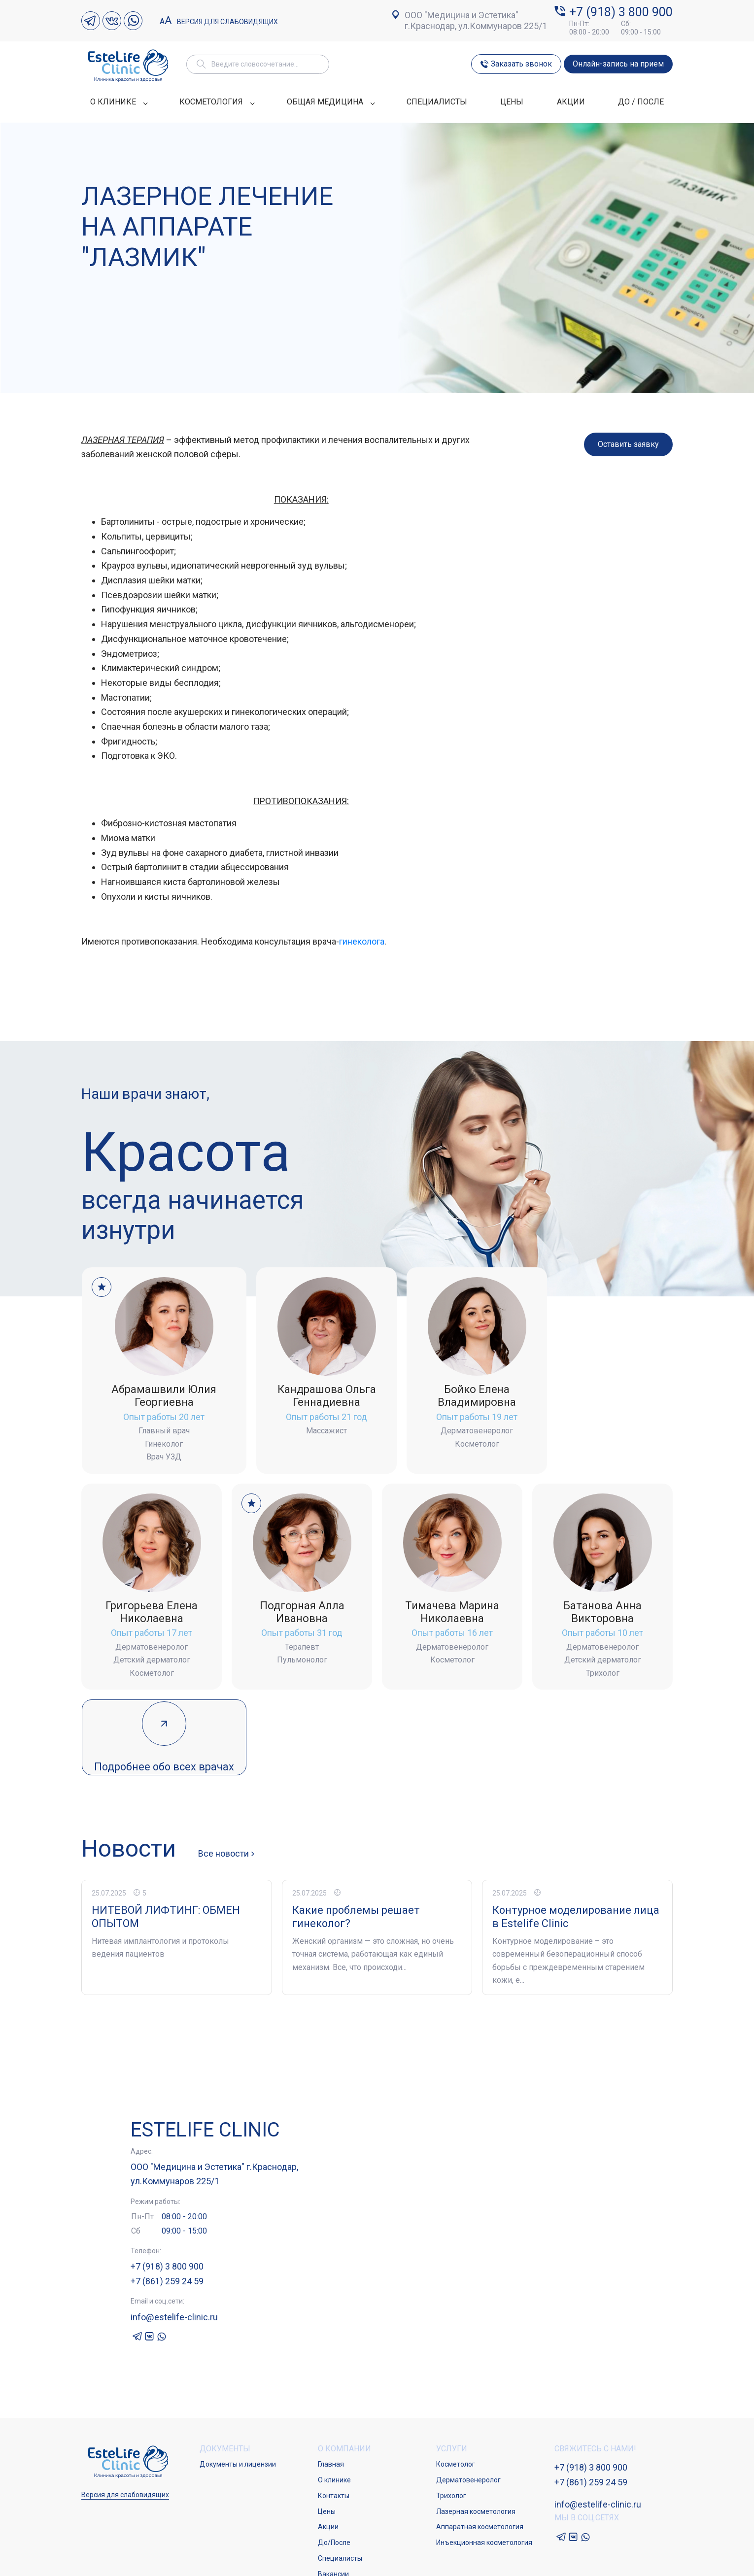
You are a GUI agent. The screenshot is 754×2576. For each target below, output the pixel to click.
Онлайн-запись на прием (618, 63)
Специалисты (340, 2473)
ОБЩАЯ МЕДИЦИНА (330, 101)
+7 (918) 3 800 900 (621, 12)
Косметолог (455, 2379)
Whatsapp (133, 20)
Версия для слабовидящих (219, 20)
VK (112, 20)
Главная (331, 2379)
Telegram (90, 20)
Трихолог (451, 2410)
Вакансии (333, 2488)
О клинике (334, 2395)
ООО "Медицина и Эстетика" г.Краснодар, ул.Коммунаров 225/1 (476, 20)
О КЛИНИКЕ (118, 101)
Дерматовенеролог (468, 2395)
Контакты (333, 2410)
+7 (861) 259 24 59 (167, 2195)
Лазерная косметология (475, 2426)
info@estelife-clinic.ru (174, 2231)
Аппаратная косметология (479, 2441)
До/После (334, 2457)
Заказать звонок (521, 63)
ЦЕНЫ (511, 101)
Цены (327, 2426)
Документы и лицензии (238, 2379)
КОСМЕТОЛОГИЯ (216, 101)
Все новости (224, 1768)
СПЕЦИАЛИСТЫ (437, 101)
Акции (328, 2441)
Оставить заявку (628, 444)
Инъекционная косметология (484, 2457)
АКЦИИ (571, 101)
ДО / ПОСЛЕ (641, 101)
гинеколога (361, 941)
